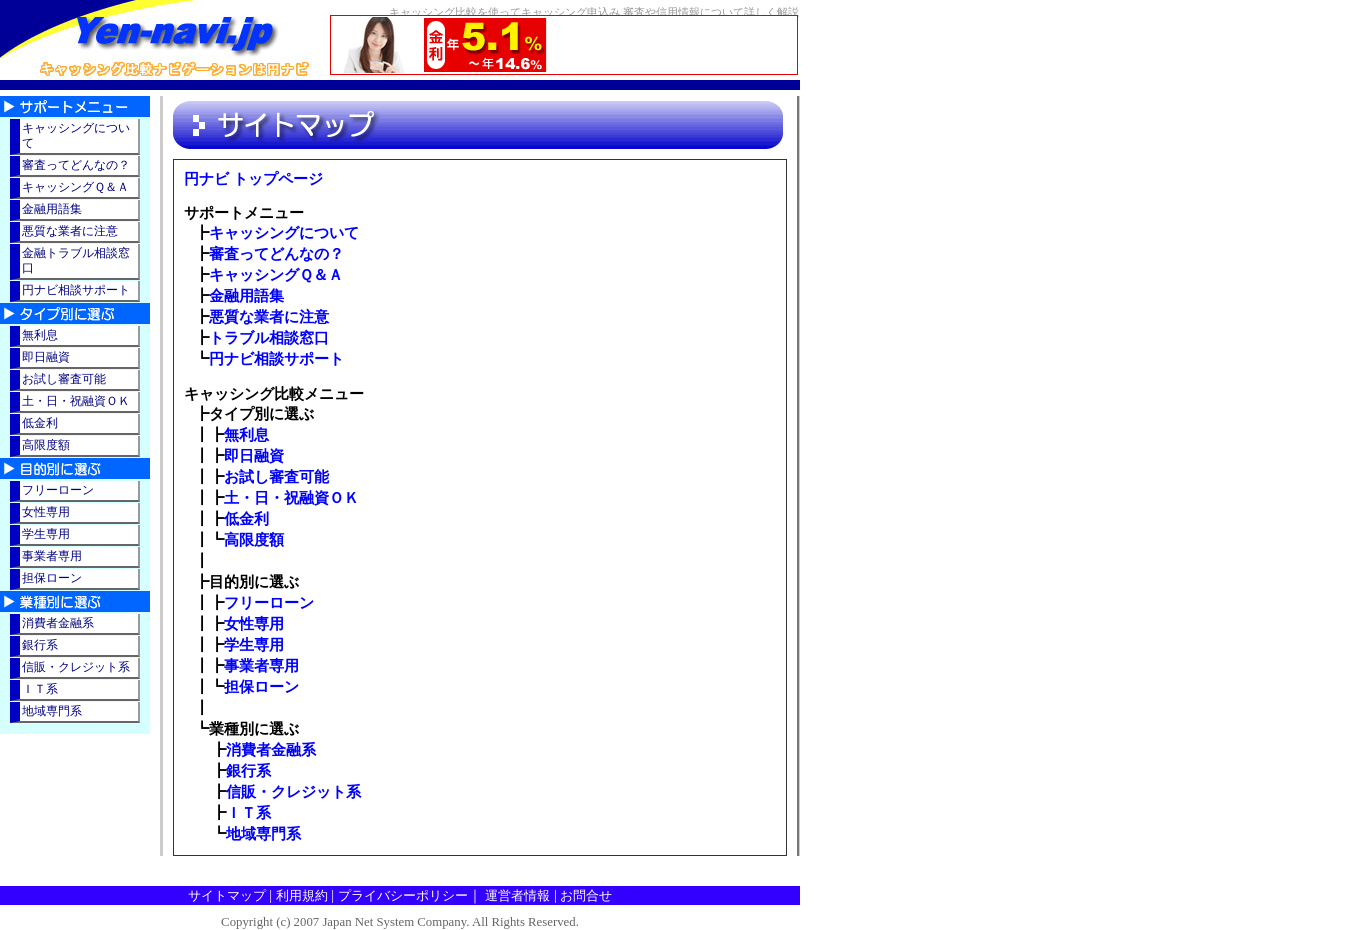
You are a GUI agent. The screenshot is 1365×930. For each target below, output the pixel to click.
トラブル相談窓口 (269, 337)
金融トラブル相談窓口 (76, 260)
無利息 (246, 434)
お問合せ (586, 895)
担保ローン (261, 686)
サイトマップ (227, 895)
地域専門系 (263, 833)
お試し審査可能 (276, 476)
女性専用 (254, 623)
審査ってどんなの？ (276, 253)
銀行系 (248, 770)
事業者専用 (261, 665)
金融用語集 (246, 295)
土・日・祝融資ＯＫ (291, 497)
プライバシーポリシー (403, 895)
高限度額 (254, 539)
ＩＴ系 (248, 812)
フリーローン (269, 602)
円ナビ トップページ (253, 179)
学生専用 (254, 644)
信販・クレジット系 (293, 791)
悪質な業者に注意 (269, 316)
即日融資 (254, 455)
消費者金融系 (271, 749)
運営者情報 (517, 895)
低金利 (246, 518)
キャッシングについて (284, 232)
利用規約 (302, 895)
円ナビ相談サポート (276, 358)
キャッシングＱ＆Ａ (276, 274)
